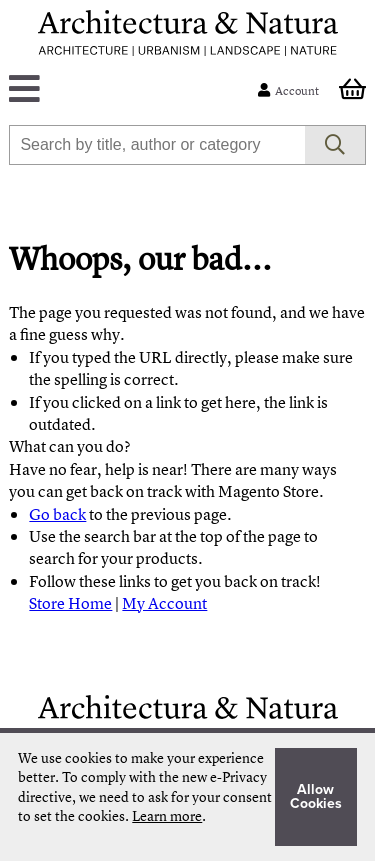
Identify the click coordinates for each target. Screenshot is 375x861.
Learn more (167, 815)
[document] (187, 797)
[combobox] (156, 145)
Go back (57, 514)
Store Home (70, 603)
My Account (164, 603)
